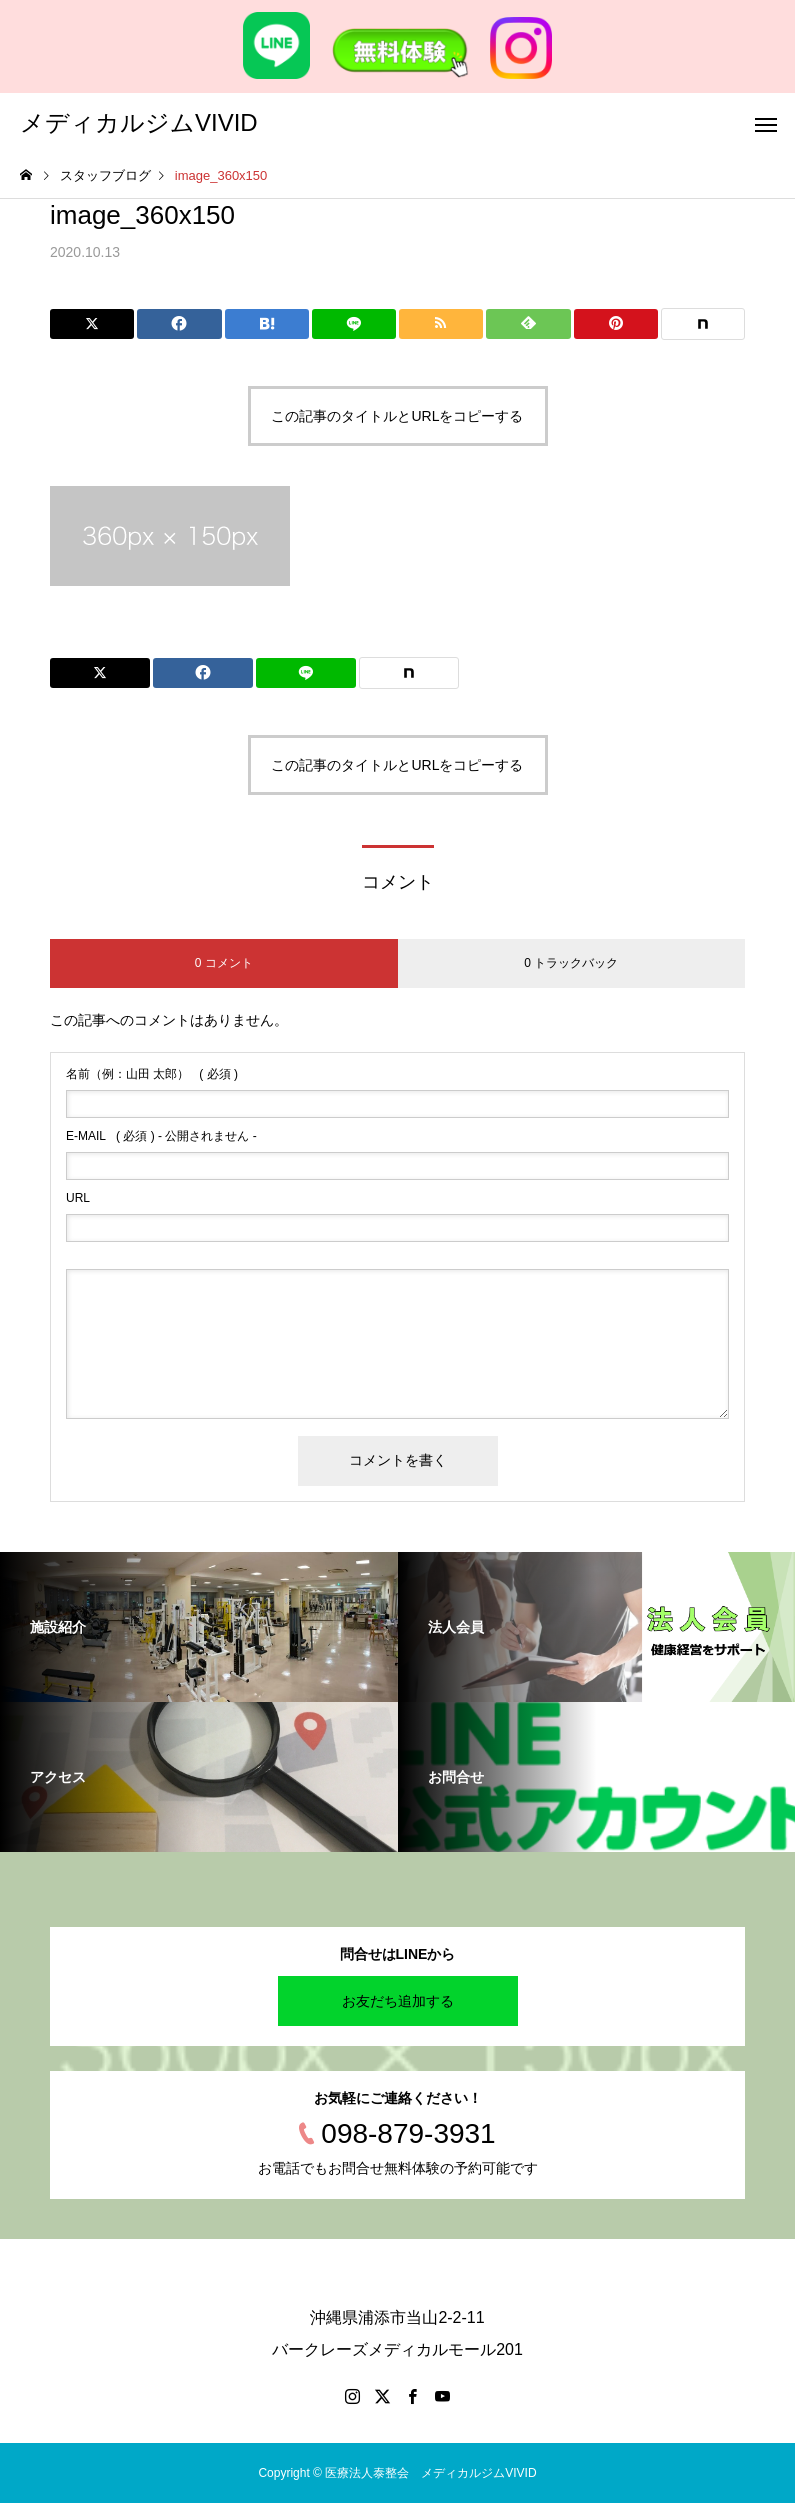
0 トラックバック (571, 963)
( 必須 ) (152, 1074)
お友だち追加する (398, 2001)
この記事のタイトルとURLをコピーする (397, 416)
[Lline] (354, 324)
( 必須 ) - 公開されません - (161, 1136)
